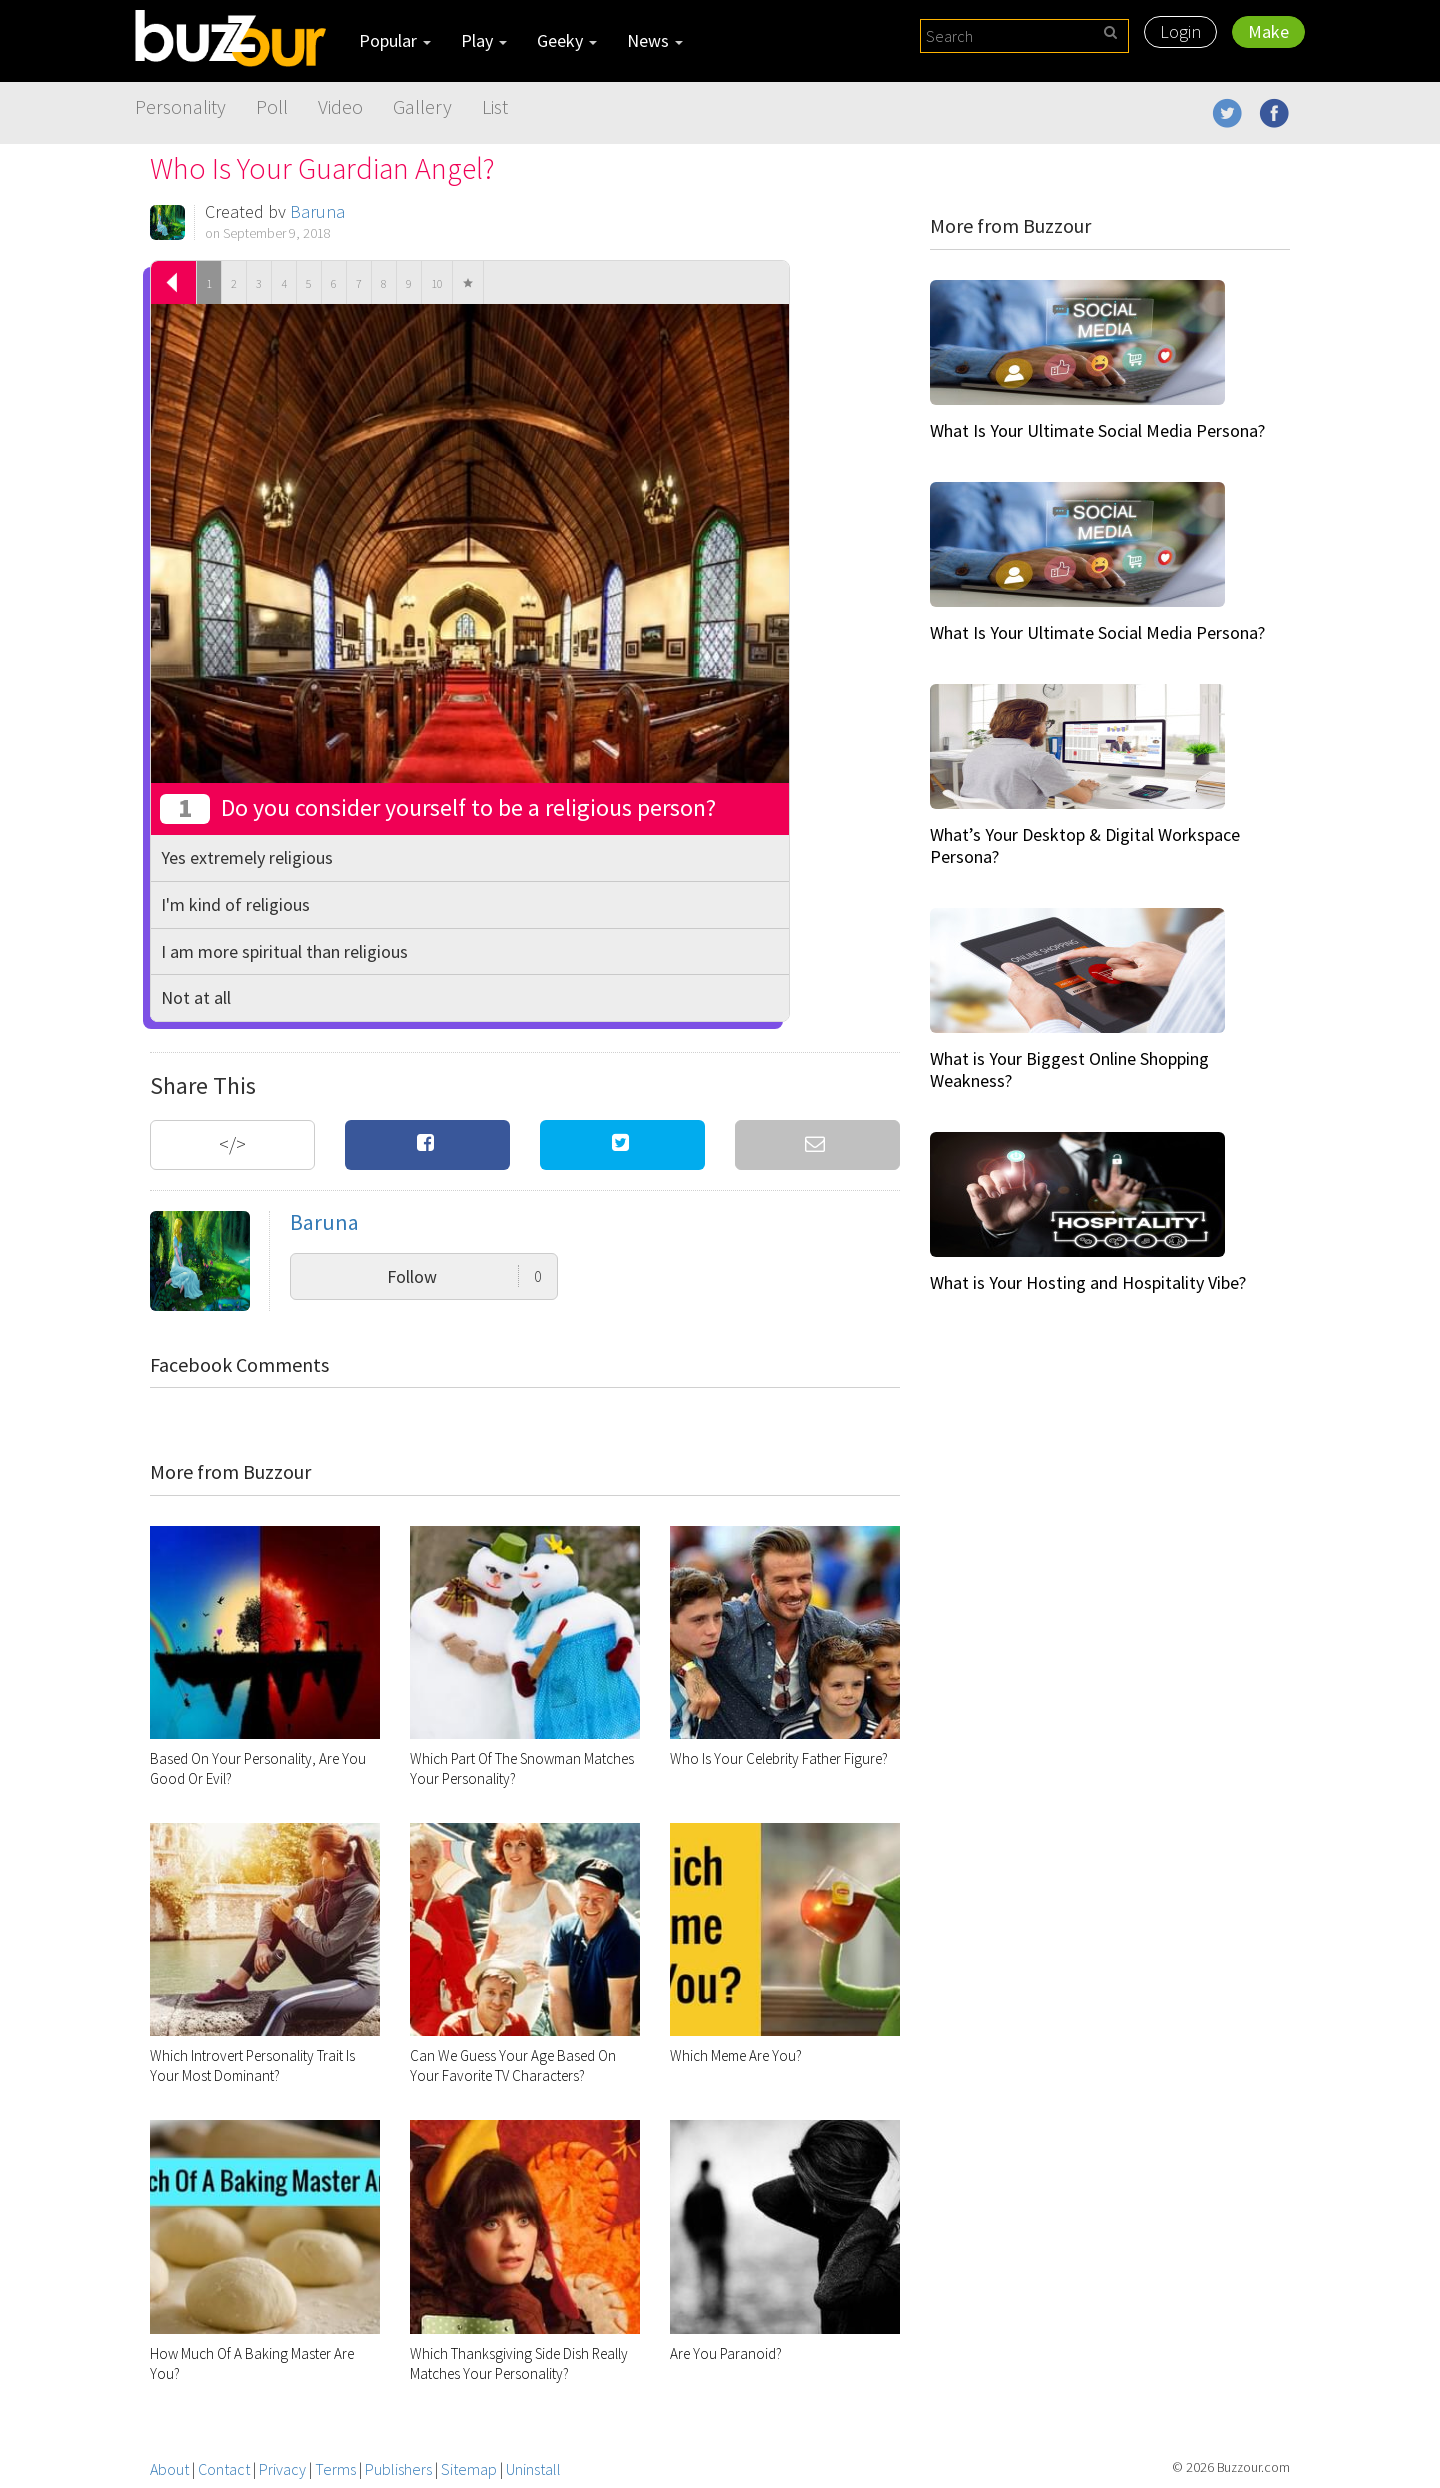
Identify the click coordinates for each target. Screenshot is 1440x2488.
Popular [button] (395, 40)
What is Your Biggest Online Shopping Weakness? (1069, 1069)
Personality (180, 106)
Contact (224, 2469)
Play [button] (484, 40)
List (495, 106)
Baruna (317, 211)
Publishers (398, 2469)
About (169, 2469)
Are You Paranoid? (726, 2353)
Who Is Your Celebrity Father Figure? (779, 1758)
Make (1268, 31)
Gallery (422, 106)
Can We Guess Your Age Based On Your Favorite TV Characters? (513, 2065)
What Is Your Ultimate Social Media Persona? (1097, 430)
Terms (335, 2469)
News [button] (655, 40)
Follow (464, 1276)
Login (1180, 31)
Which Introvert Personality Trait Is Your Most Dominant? (252, 2065)
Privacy (282, 2469)
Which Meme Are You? (736, 2055)
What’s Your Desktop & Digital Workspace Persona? (1085, 845)
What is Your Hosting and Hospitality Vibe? (1088, 1282)
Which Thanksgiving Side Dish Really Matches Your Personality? (519, 2363)
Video (340, 106)
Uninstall (533, 2469)
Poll (272, 106)
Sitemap (469, 2469)
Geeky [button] (567, 40)
